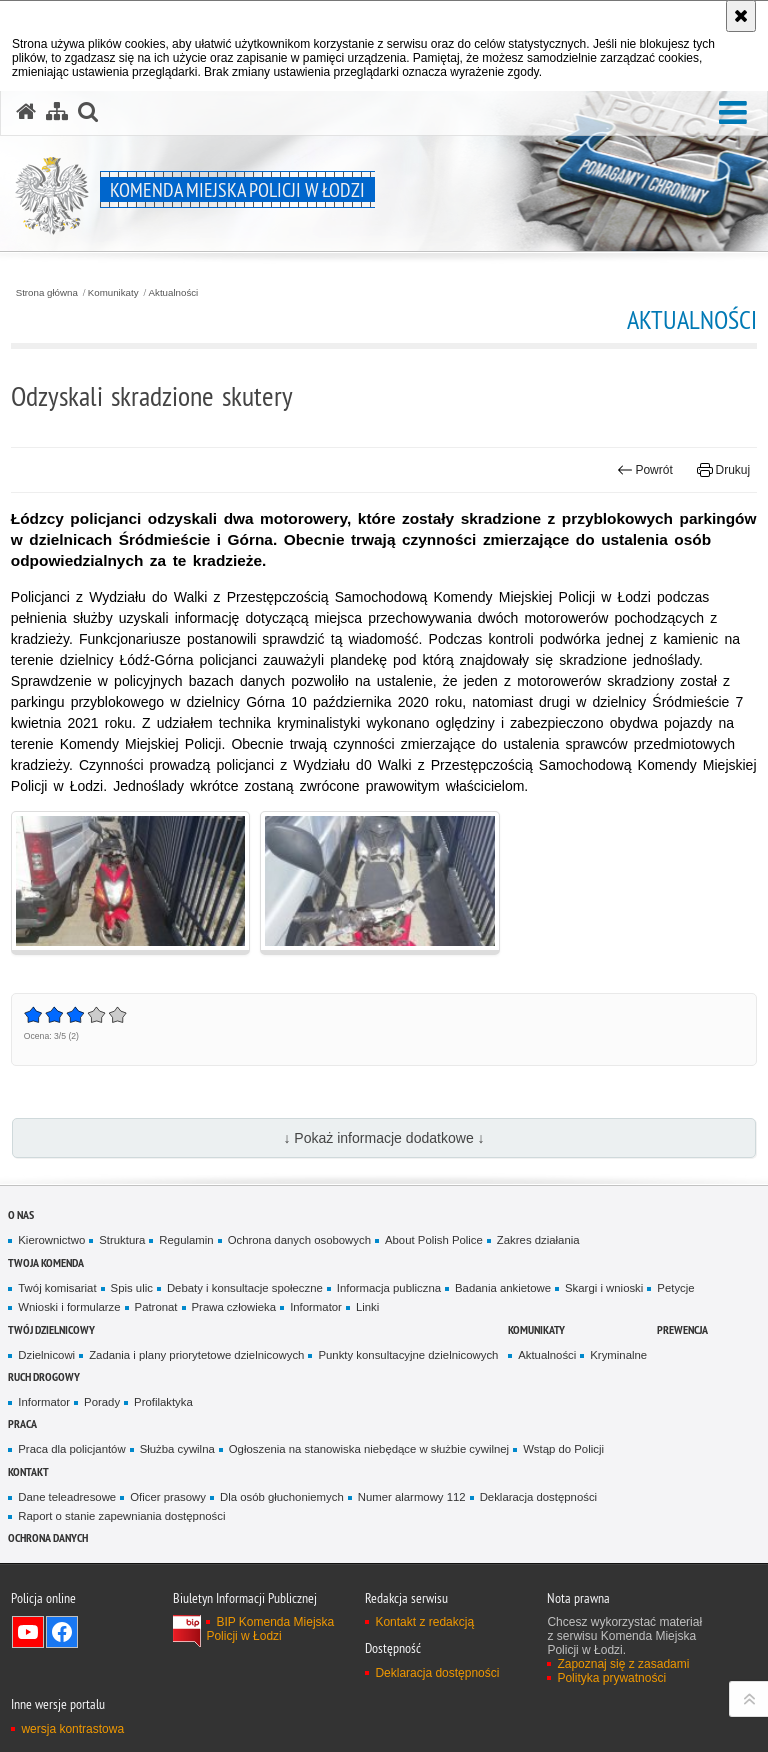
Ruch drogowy (44, 1376)
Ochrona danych (48, 1537)
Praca (22, 1423)
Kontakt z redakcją (424, 1622)
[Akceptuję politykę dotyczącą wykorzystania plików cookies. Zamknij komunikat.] (741, 16)
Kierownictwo (51, 1240)
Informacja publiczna (389, 1288)
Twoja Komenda (46, 1262)
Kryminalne (618, 1355)
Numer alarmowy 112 (412, 1497)
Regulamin (186, 1240)
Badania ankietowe (503, 1288)
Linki (367, 1307)
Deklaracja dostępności (538, 1497)
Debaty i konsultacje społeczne (245, 1288)
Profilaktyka (163, 1402)
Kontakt (28, 1471)
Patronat (156, 1307)
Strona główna (47, 293)
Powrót (645, 470)
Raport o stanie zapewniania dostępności (121, 1516)
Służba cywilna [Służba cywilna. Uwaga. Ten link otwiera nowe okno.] (177, 1449)
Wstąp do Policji (563, 1449)
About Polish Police (434, 1240)
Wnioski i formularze (69, 1307)
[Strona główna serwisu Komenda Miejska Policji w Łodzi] (26, 112)
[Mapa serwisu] (57, 112)
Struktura (122, 1240)
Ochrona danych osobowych (299, 1240)
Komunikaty (113, 293)
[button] (733, 113)
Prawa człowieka (234, 1307)
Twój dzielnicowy (51, 1329)
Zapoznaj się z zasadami (623, 1664)
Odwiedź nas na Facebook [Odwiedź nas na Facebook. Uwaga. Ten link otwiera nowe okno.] (62, 1632)
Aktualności (174, 293)
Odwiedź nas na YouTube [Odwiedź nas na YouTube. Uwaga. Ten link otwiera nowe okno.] (28, 1632)
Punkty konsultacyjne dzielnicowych (408, 1355)
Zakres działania (538, 1240)
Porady (102, 1402)
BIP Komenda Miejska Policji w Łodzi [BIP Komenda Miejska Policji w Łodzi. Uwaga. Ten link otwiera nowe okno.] (270, 1629)
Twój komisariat (57, 1288)
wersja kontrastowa (72, 1729)
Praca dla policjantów (71, 1449)
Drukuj (723, 470)
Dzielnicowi (46, 1355)
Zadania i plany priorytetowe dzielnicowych (196, 1355)
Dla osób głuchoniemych (282, 1497)
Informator (316, 1307)
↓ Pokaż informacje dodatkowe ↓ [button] (383, 1138)
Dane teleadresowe (67, 1497)
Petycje (675, 1288)
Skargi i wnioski (604, 1288)
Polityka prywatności (611, 1678)
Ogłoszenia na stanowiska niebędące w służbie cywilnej (369, 1449)
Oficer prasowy (168, 1497)
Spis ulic (132, 1288)
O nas (21, 1214)
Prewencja (682, 1329)
